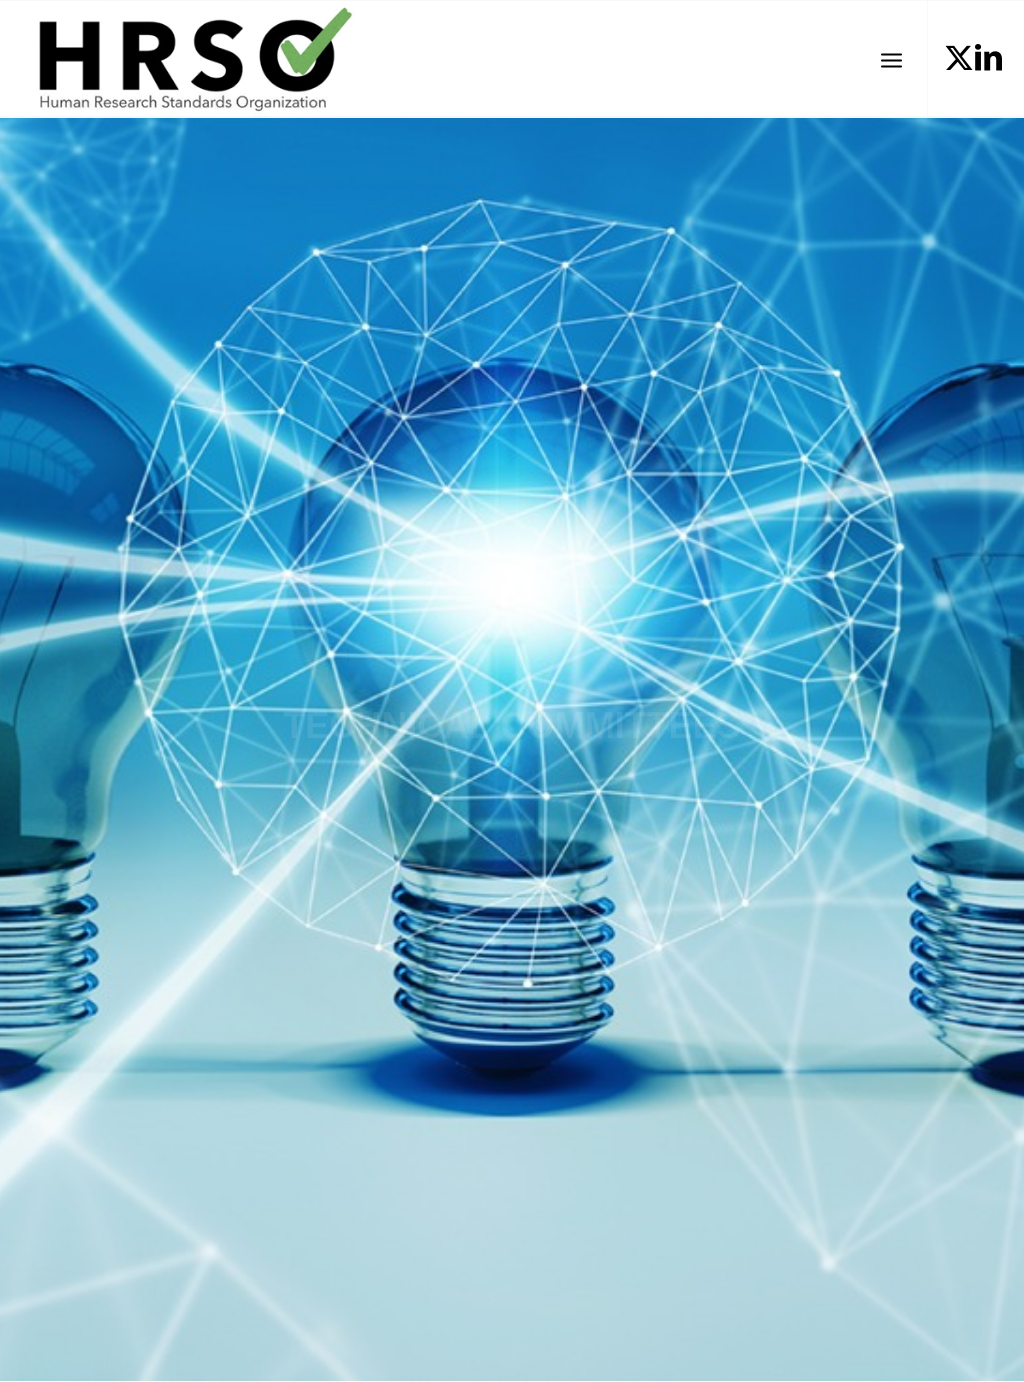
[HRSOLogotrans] (187, 59)
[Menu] (891, 59)
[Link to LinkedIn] (989, 58)
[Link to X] (959, 58)
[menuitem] (891, 59)
